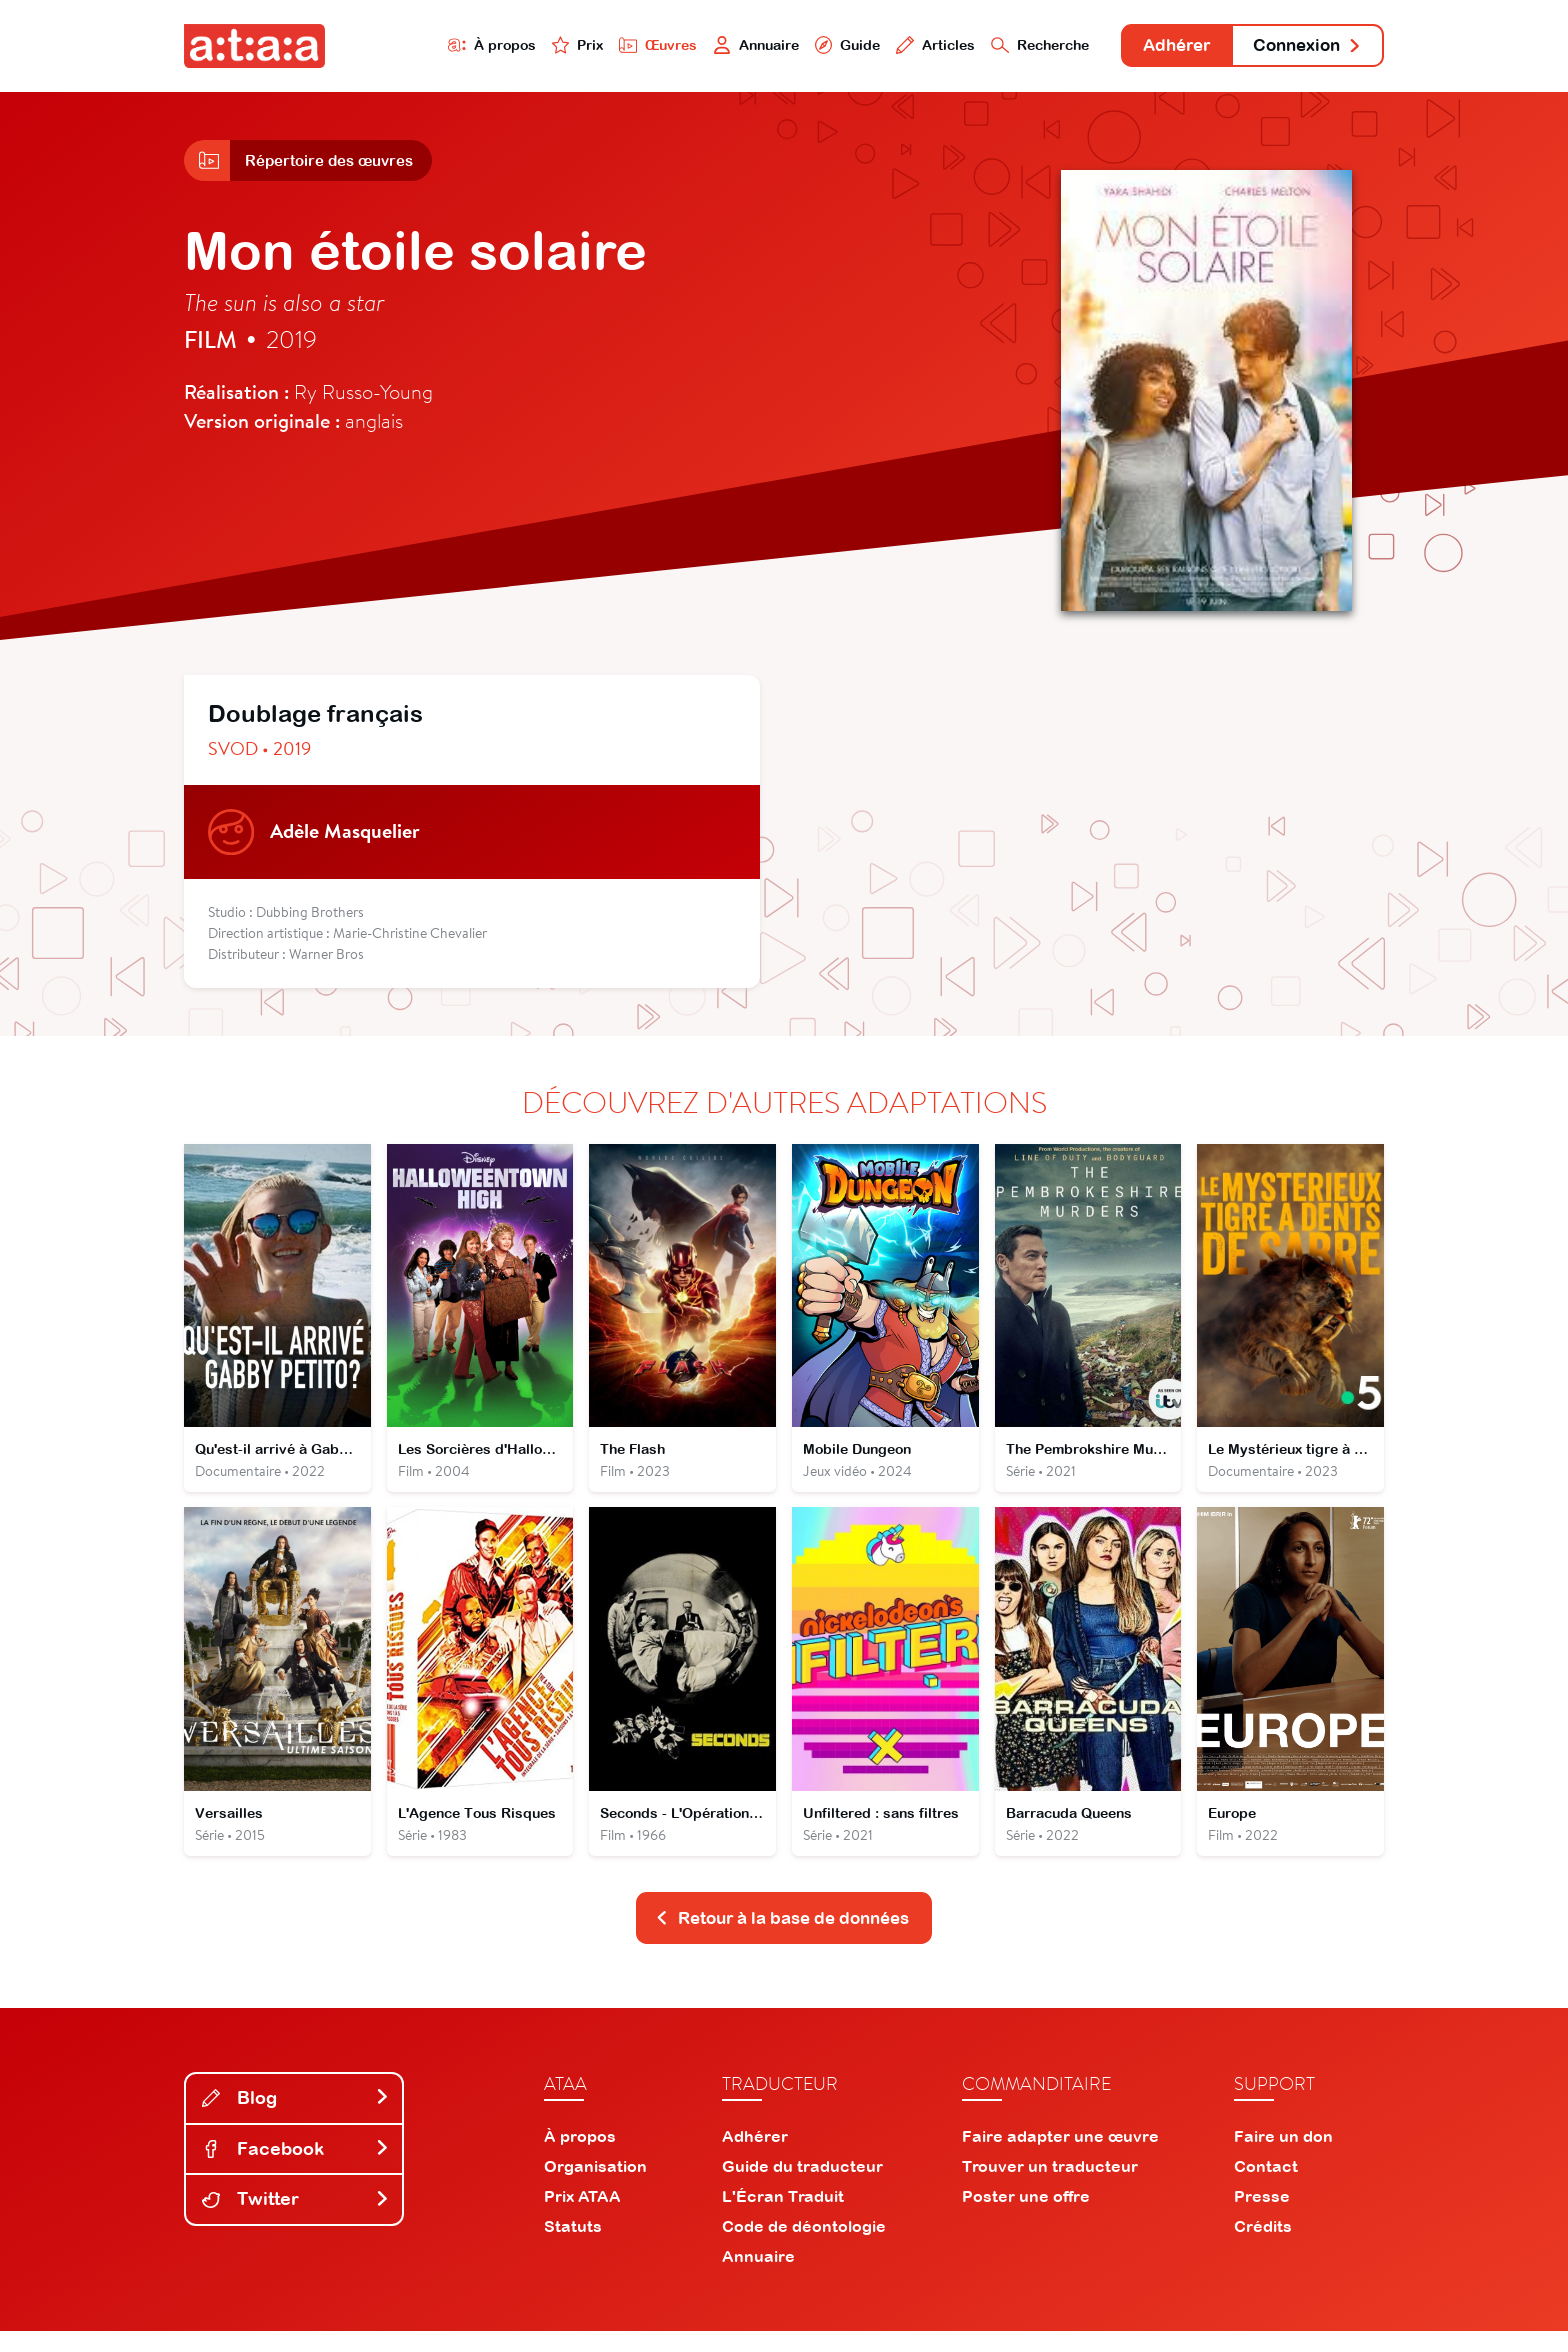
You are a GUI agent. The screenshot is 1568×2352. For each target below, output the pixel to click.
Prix (516, 46)
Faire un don (1283, 2157)
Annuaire (706, 46)
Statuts (573, 2247)
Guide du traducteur (802, 2187)
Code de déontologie (804, 2247)
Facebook (296, 2169)
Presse (1262, 2217)
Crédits (1263, 2247)
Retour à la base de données (782, 1937)
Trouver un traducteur (1050, 2187)
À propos (425, 46)
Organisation (595, 2187)
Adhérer (1156, 47)
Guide (803, 46)
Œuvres (601, 46)
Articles (896, 46)
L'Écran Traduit (783, 2217)
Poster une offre (1026, 2217)
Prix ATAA (582, 2217)
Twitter (296, 2220)
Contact (1266, 2187)
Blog (296, 2118)
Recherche (1008, 46)
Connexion (1301, 47)
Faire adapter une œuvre (1060, 2157)
